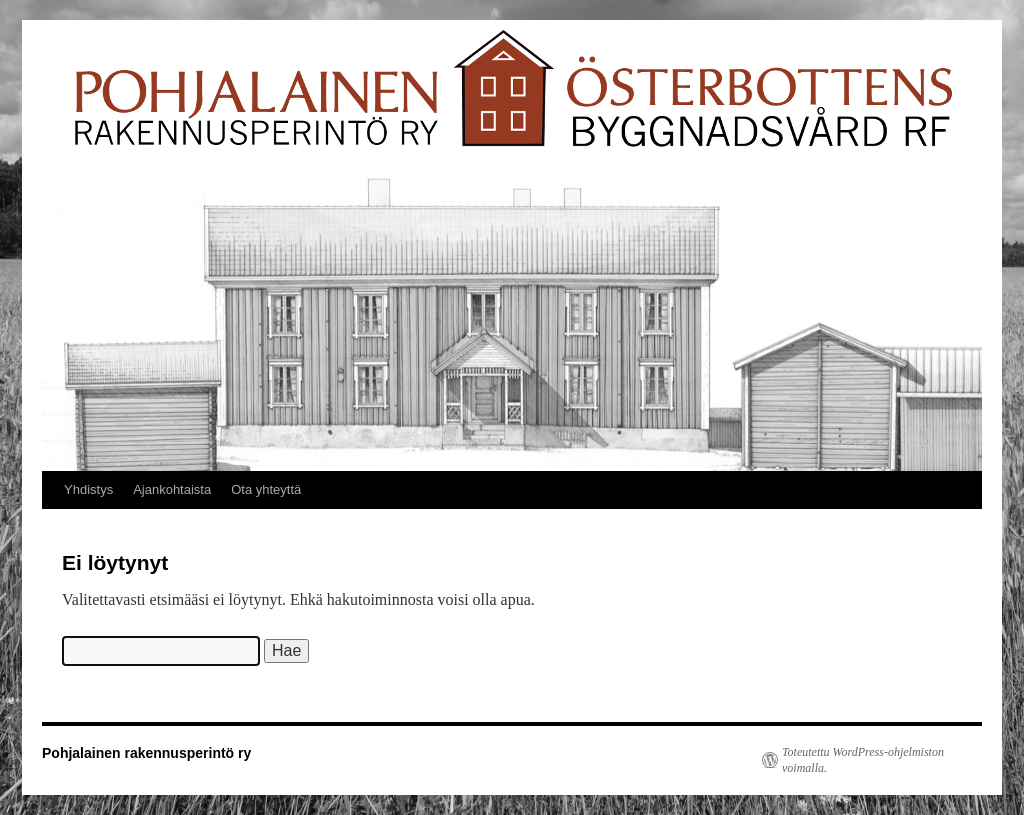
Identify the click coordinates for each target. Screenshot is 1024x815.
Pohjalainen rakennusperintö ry (146, 753)
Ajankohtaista (172, 489)
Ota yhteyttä (266, 489)
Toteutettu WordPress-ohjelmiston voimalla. (863, 760)
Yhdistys (88, 489)
